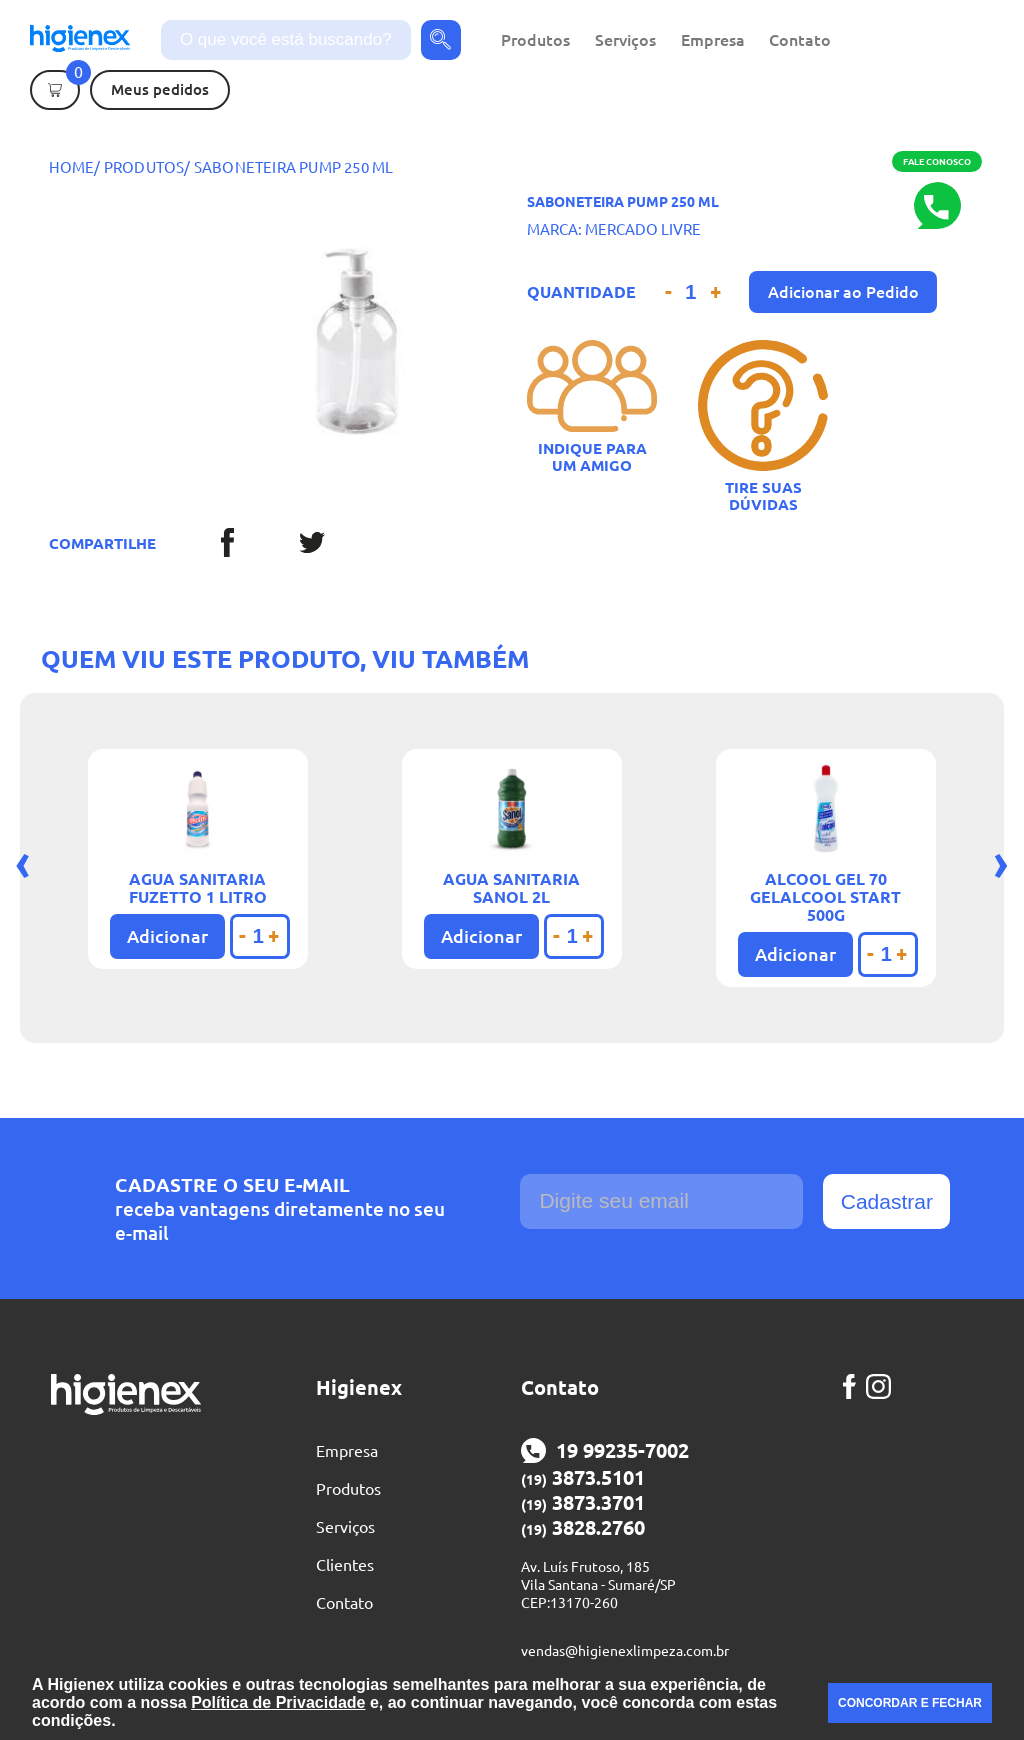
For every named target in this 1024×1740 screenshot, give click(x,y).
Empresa (713, 40)
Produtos (535, 40)
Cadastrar (887, 1201)
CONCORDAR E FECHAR (910, 1703)
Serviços (625, 40)
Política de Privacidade (278, 1702)
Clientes (345, 1565)
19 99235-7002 (605, 1450)
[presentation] (23, 861)
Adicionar (167, 936)
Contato (800, 40)
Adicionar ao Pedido (843, 292)
